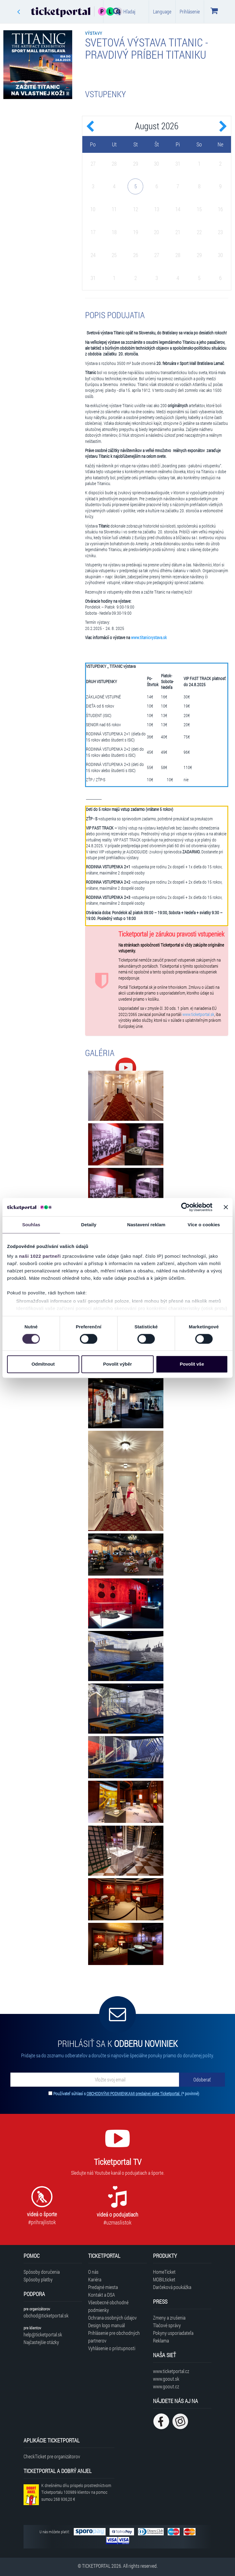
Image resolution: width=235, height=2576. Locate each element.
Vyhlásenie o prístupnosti (111, 2348)
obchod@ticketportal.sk (46, 2315)
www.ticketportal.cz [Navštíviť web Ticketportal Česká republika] (171, 2371)
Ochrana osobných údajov (112, 2317)
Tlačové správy (167, 2325)
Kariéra (94, 2279)
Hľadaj (124, 11)
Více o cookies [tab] (204, 1224)
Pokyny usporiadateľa (173, 2333)
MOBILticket (164, 2279)
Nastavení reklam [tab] (146, 1224)
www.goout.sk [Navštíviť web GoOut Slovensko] (166, 2378)
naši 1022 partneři (40, 1256)
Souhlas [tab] (31, 1224)
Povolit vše (192, 1364)
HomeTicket (164, 2272)
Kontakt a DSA (101, 2294)
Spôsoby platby (38, 2279)
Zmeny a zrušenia (169, 2317)
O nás (93, 2272)
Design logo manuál (106, 2325)
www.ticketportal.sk (198, 1014)
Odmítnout (43, 1364)
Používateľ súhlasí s (126, 2093)
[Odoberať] (202, 2080)
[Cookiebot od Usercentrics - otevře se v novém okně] (185, 1207)
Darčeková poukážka (172, 2287)
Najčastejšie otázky (41, 2342)
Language (162, 11)
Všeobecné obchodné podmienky (108, 2306)
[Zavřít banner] (226, 1207)
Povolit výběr (117, 1364)
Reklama (161, 2340)
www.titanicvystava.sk (149, 637)
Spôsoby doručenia (42, 2272)
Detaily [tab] (88, 1224)
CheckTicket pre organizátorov (52, 2456)
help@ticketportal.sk (43, 2334)
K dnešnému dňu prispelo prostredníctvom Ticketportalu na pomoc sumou (76, 2492)
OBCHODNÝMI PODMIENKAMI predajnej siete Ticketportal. (134, 2093)
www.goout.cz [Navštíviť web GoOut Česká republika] (166, 2386)
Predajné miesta (103, 2287)
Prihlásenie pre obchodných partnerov (114, 2337)
